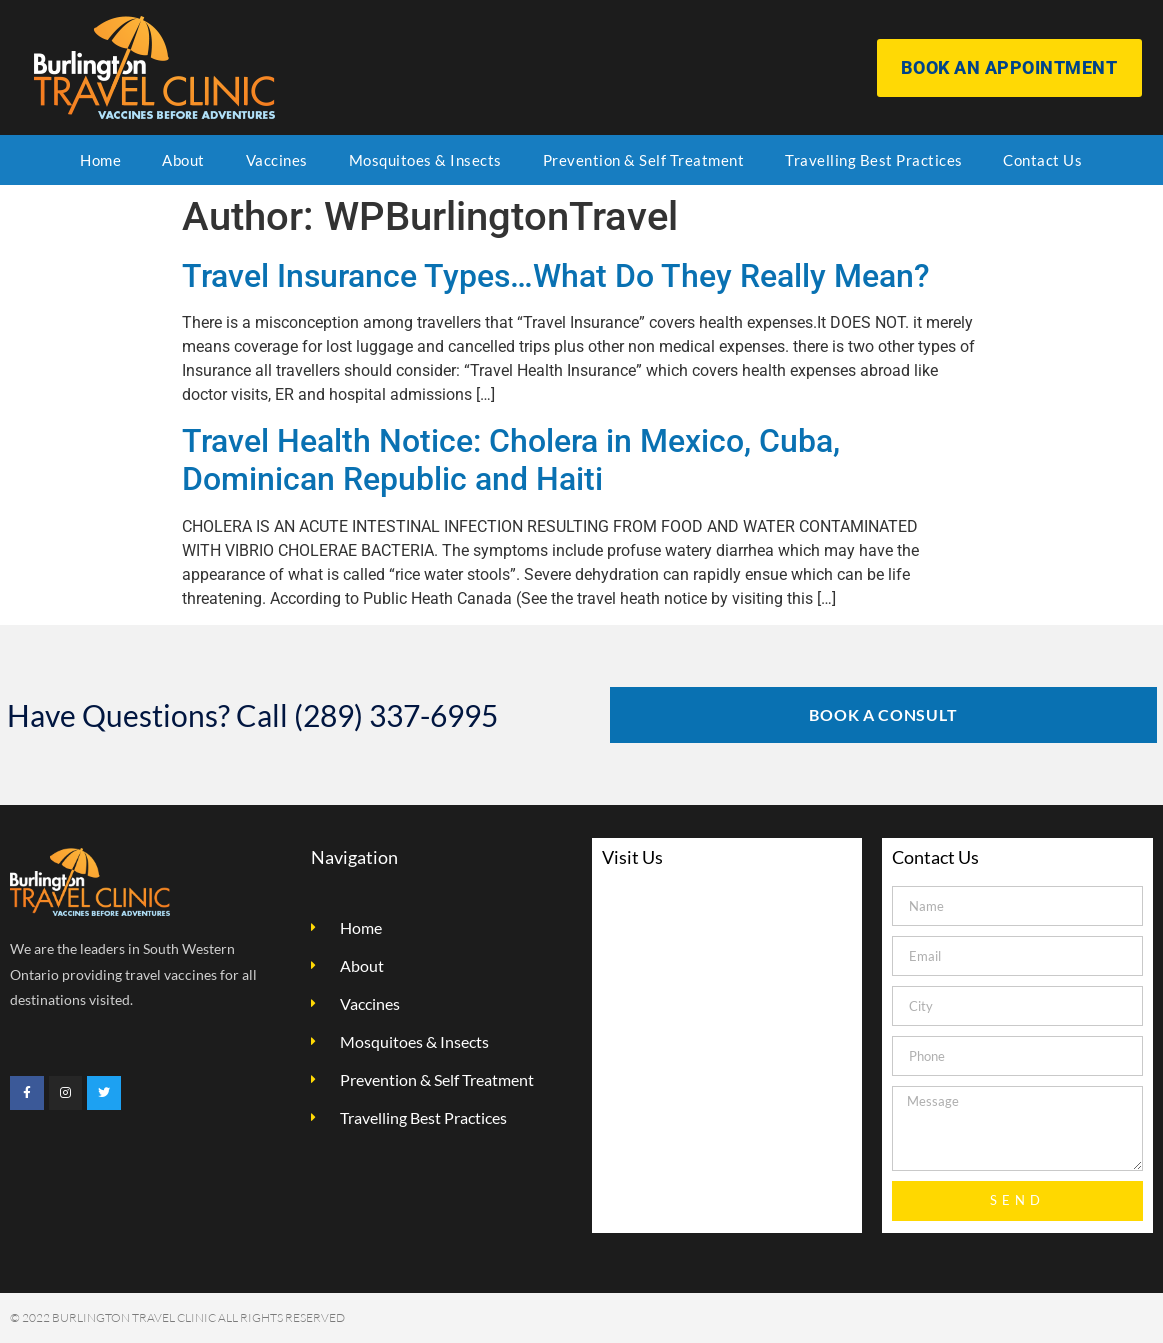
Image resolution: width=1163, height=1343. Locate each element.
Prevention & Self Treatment (644, 160)
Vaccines (277, 160)
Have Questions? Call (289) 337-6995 (252, 715)
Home (100, 160)
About (183, 160)
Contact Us (1042, 160)
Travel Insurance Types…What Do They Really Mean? (556, 276)
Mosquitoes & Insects (425, 160)
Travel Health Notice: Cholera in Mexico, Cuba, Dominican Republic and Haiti (511, 460)
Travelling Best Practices (874, 160)
